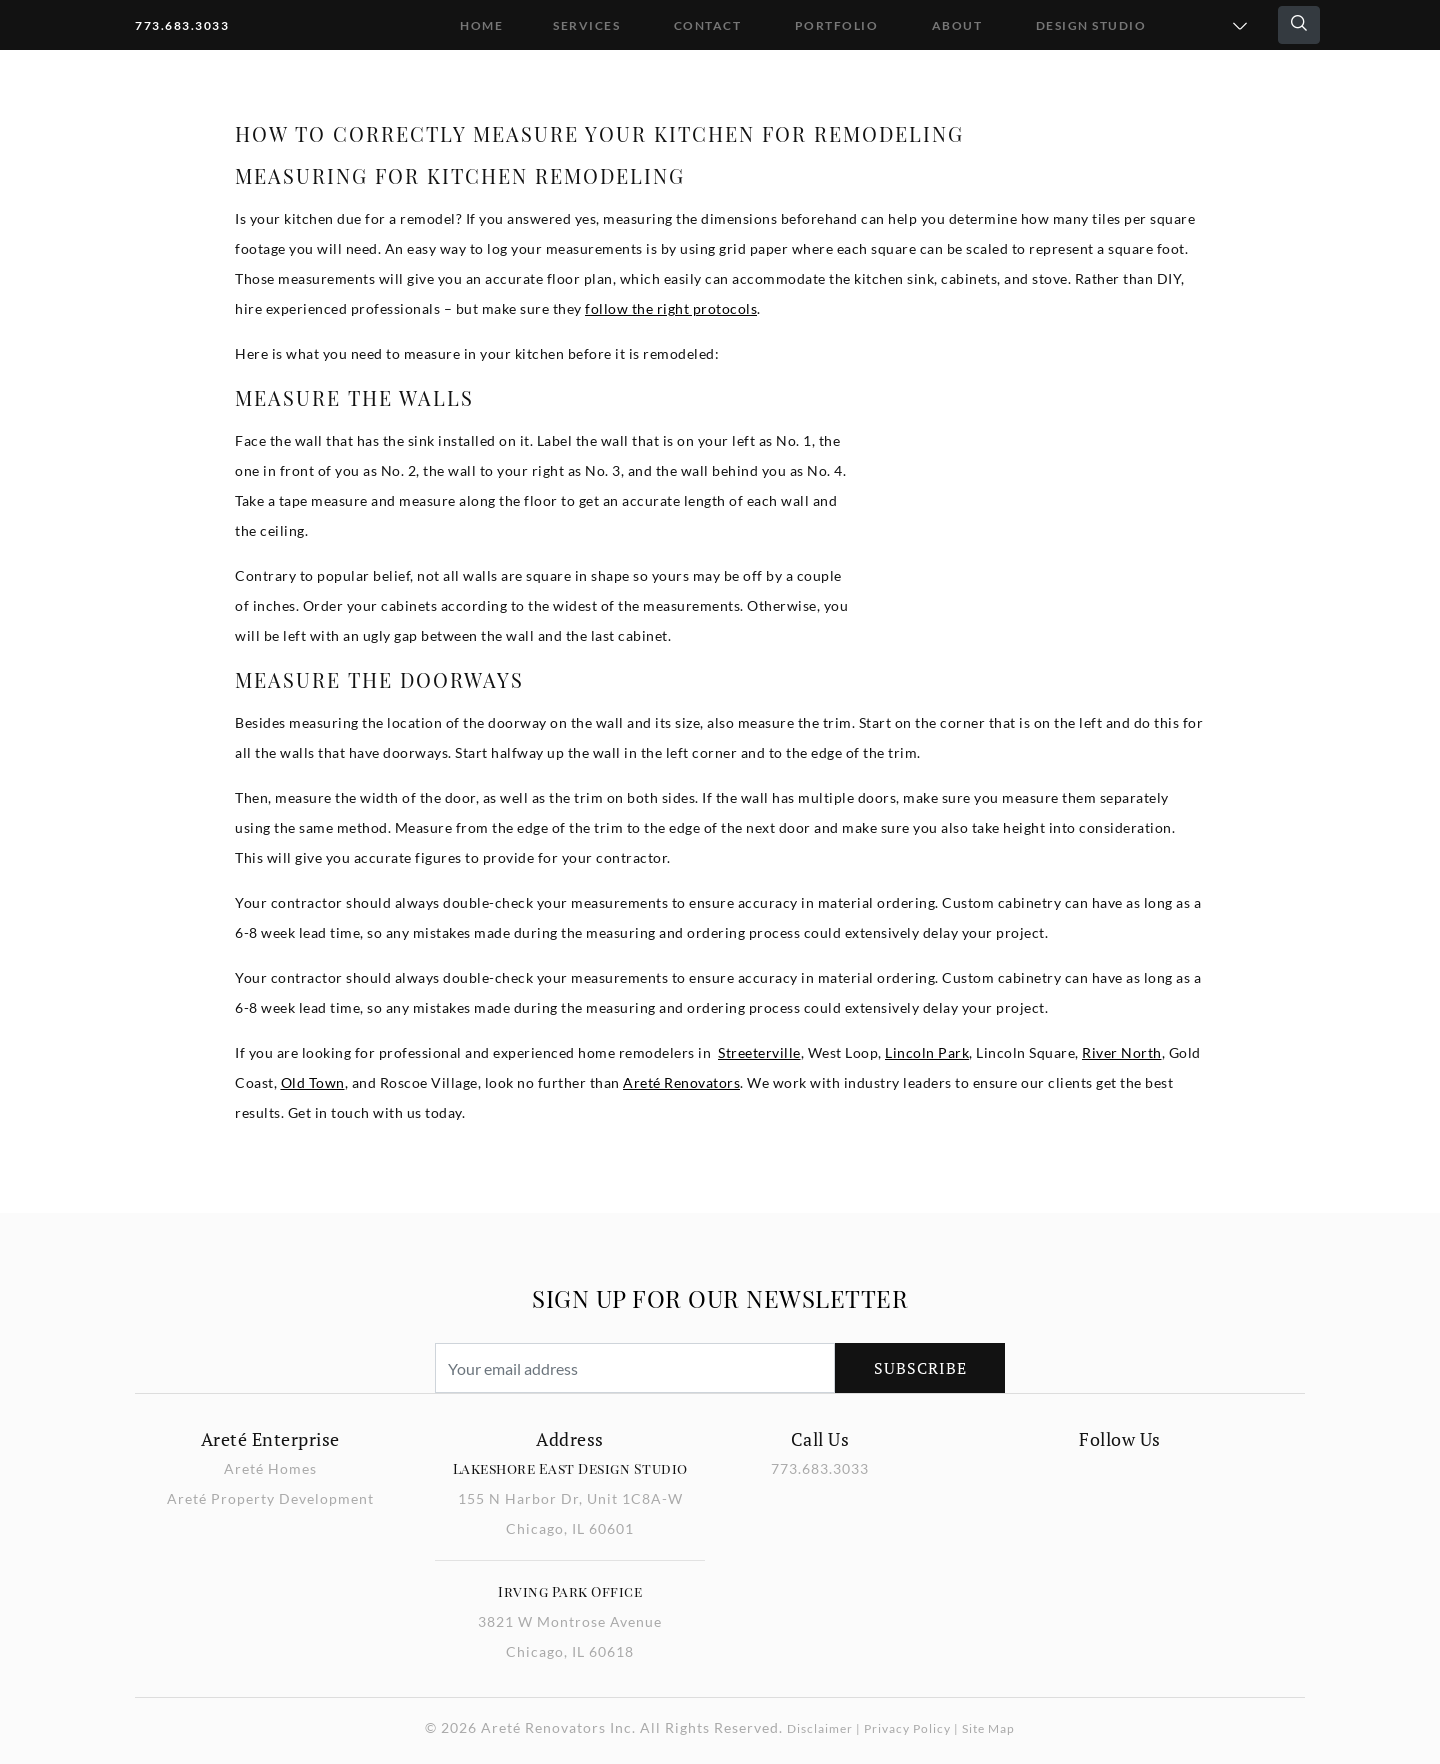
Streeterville (759, 1052)
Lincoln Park (927, 1052)
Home (481, 25)
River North (1122, 1052)
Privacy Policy (907, 1728)
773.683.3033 (182, 25)
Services (586, 25)
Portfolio (837, 25)
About (957, 25)
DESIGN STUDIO (1091, 25)
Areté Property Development (270, 1498)
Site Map (988, 1728)
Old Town (313, 1082)
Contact (708, 25)
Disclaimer (820, 1728)
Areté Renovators (681, 1082)
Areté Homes (270, 1468)
